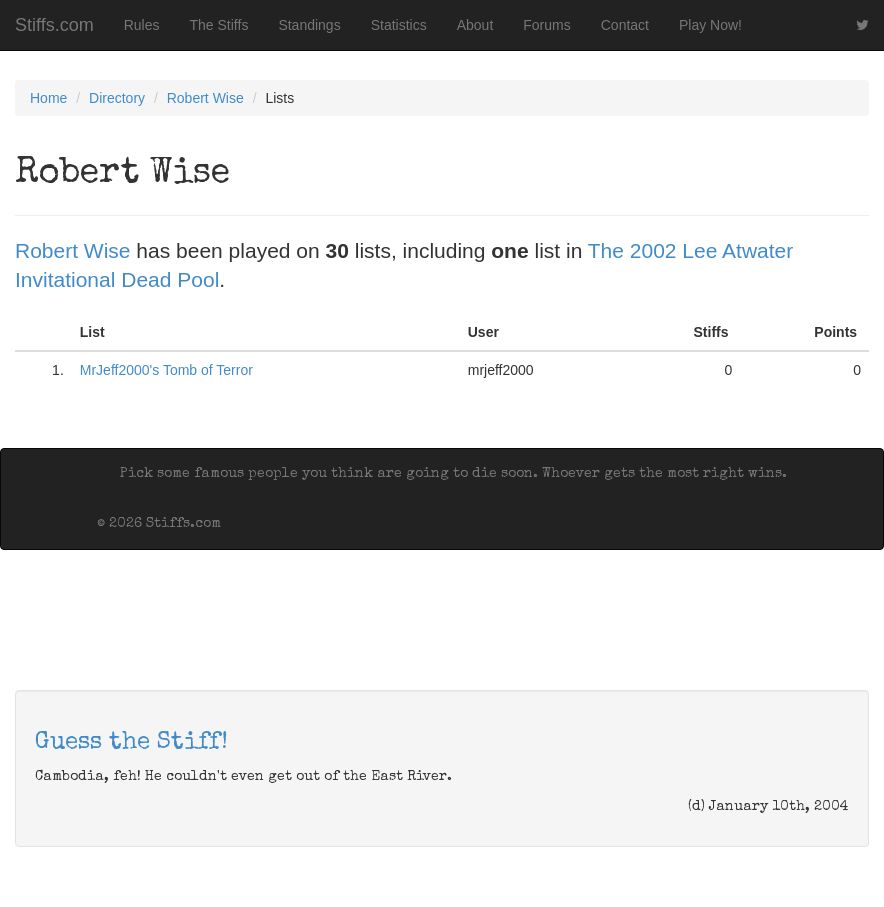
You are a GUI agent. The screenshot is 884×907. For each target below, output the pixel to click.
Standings (309, 25)
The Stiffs (219, 25)
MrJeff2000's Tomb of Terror (166, 370)
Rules (142, 25)
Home (48, 98)
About (475, 25)
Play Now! (710, 25)
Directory (117, 98)
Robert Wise (205, 98)
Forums (546, 25)
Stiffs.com (54, 25)
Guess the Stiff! (131, 743)
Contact (625, 25)
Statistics (399, 25)
